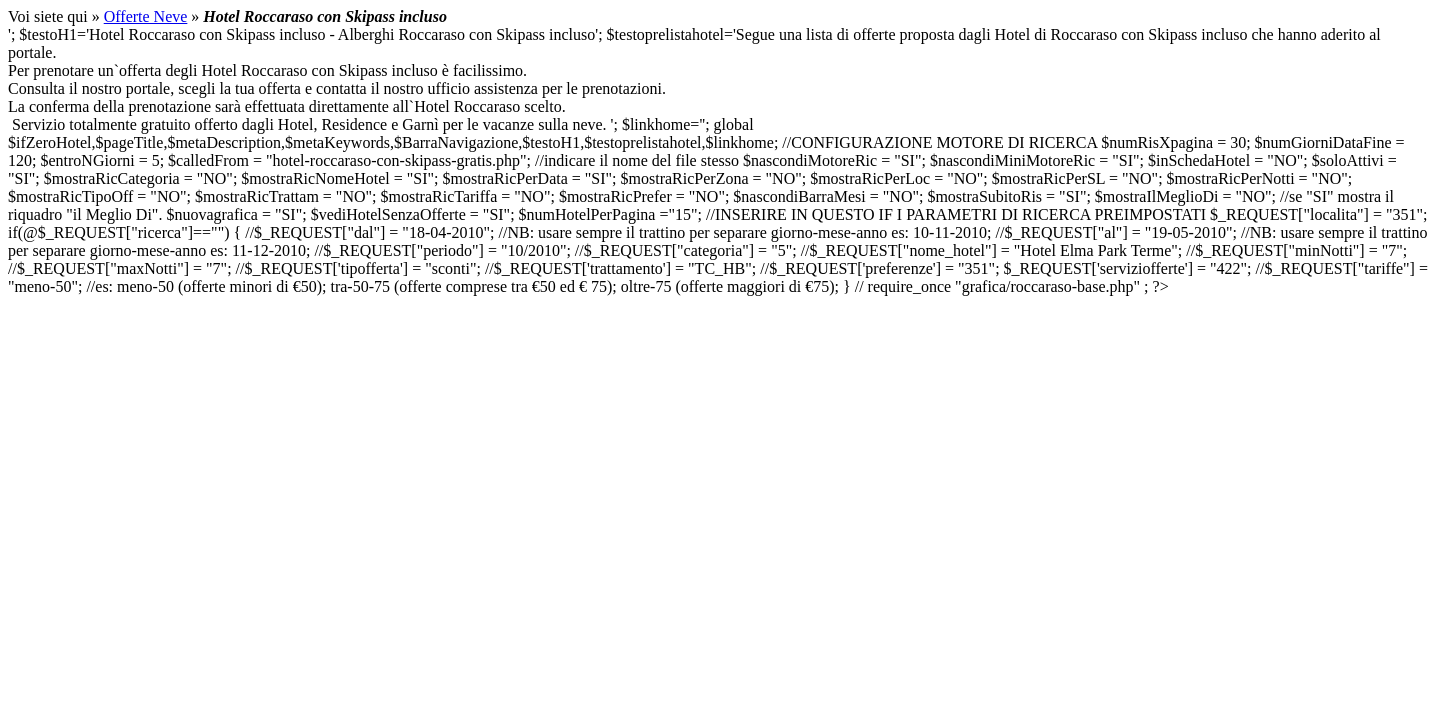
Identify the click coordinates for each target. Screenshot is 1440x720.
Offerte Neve (146, 16)
